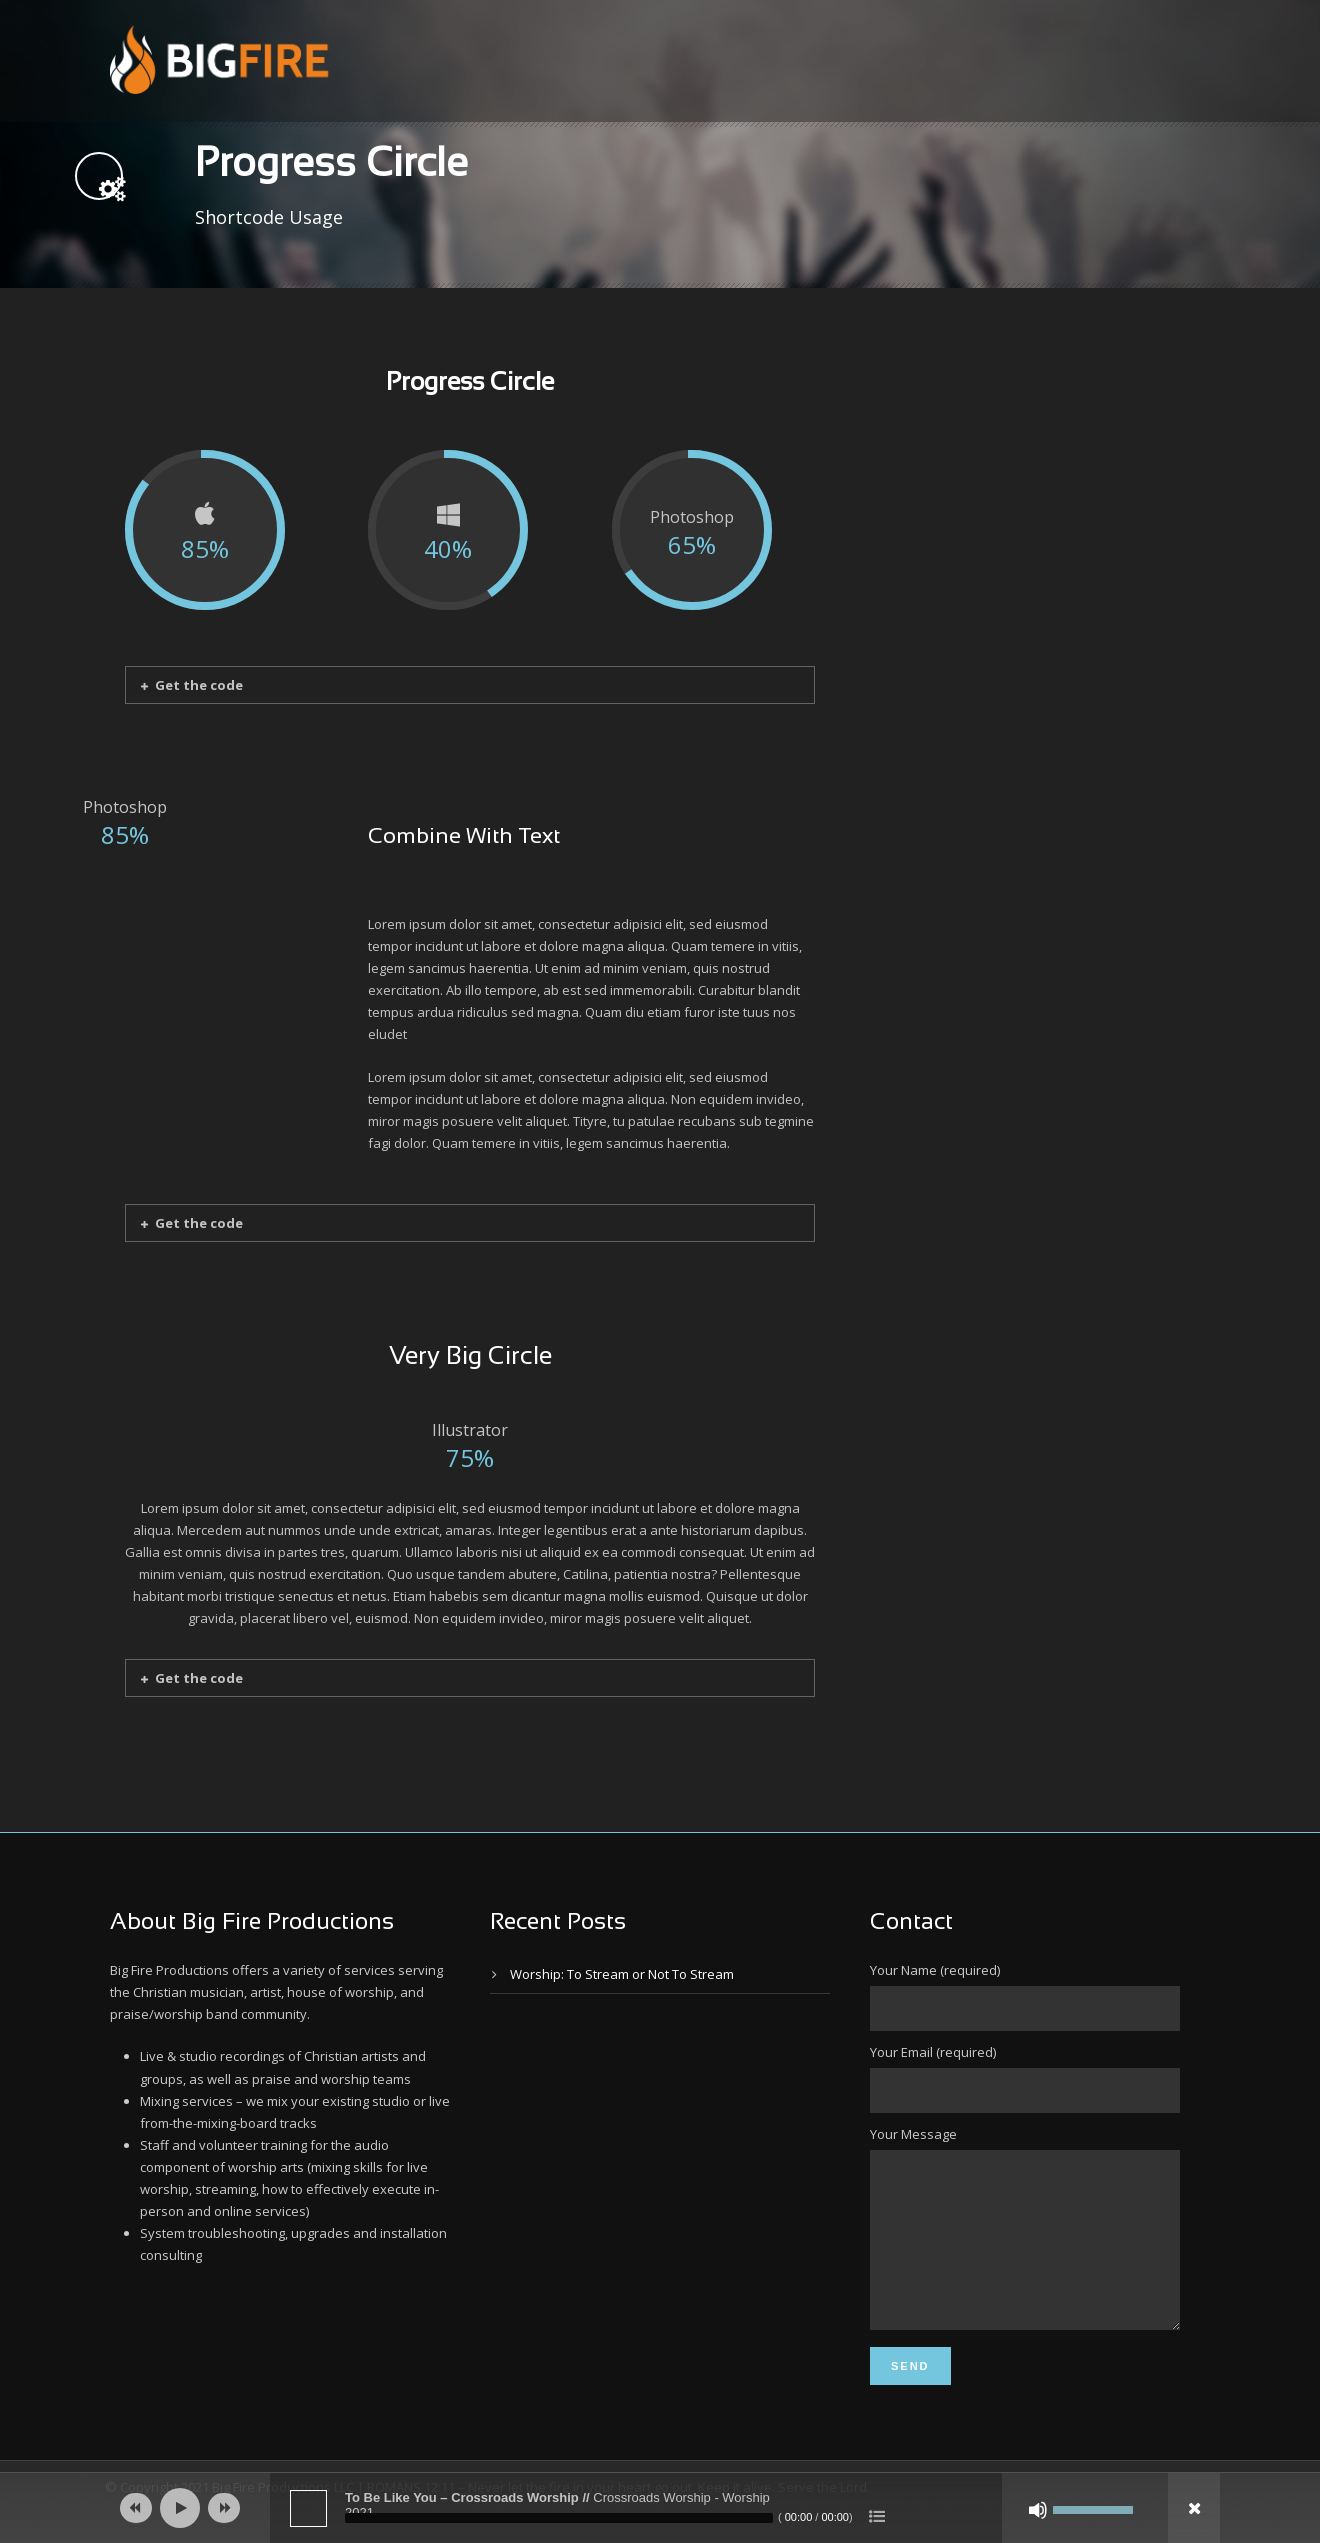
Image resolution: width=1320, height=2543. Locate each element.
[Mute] (1038, 2510)
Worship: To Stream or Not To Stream (622, 1974)
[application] (660, 2508)
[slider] (559, 2518)
